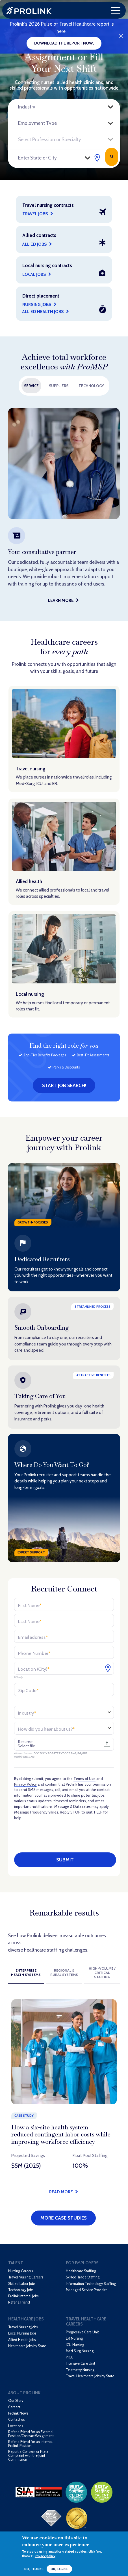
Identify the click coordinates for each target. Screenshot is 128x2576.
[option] (64, 507)
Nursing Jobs (36, 304)
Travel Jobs (35, 213)
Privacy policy (45, 2556)
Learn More (61, 600)
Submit (65, 1860)
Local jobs (34, 274)
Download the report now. (64, 43)
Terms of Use (84, 1778)
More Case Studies (63, 2218)
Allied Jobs (34, 244)
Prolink (29, 10)
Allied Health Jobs (43, 311)
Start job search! (64, 1085)
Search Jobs (111, 157)
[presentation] (65, 1836)
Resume (25, 1741)
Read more (61, 2191)
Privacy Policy (25, 1784)
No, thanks (34, 2569)
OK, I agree (59, 2569)
